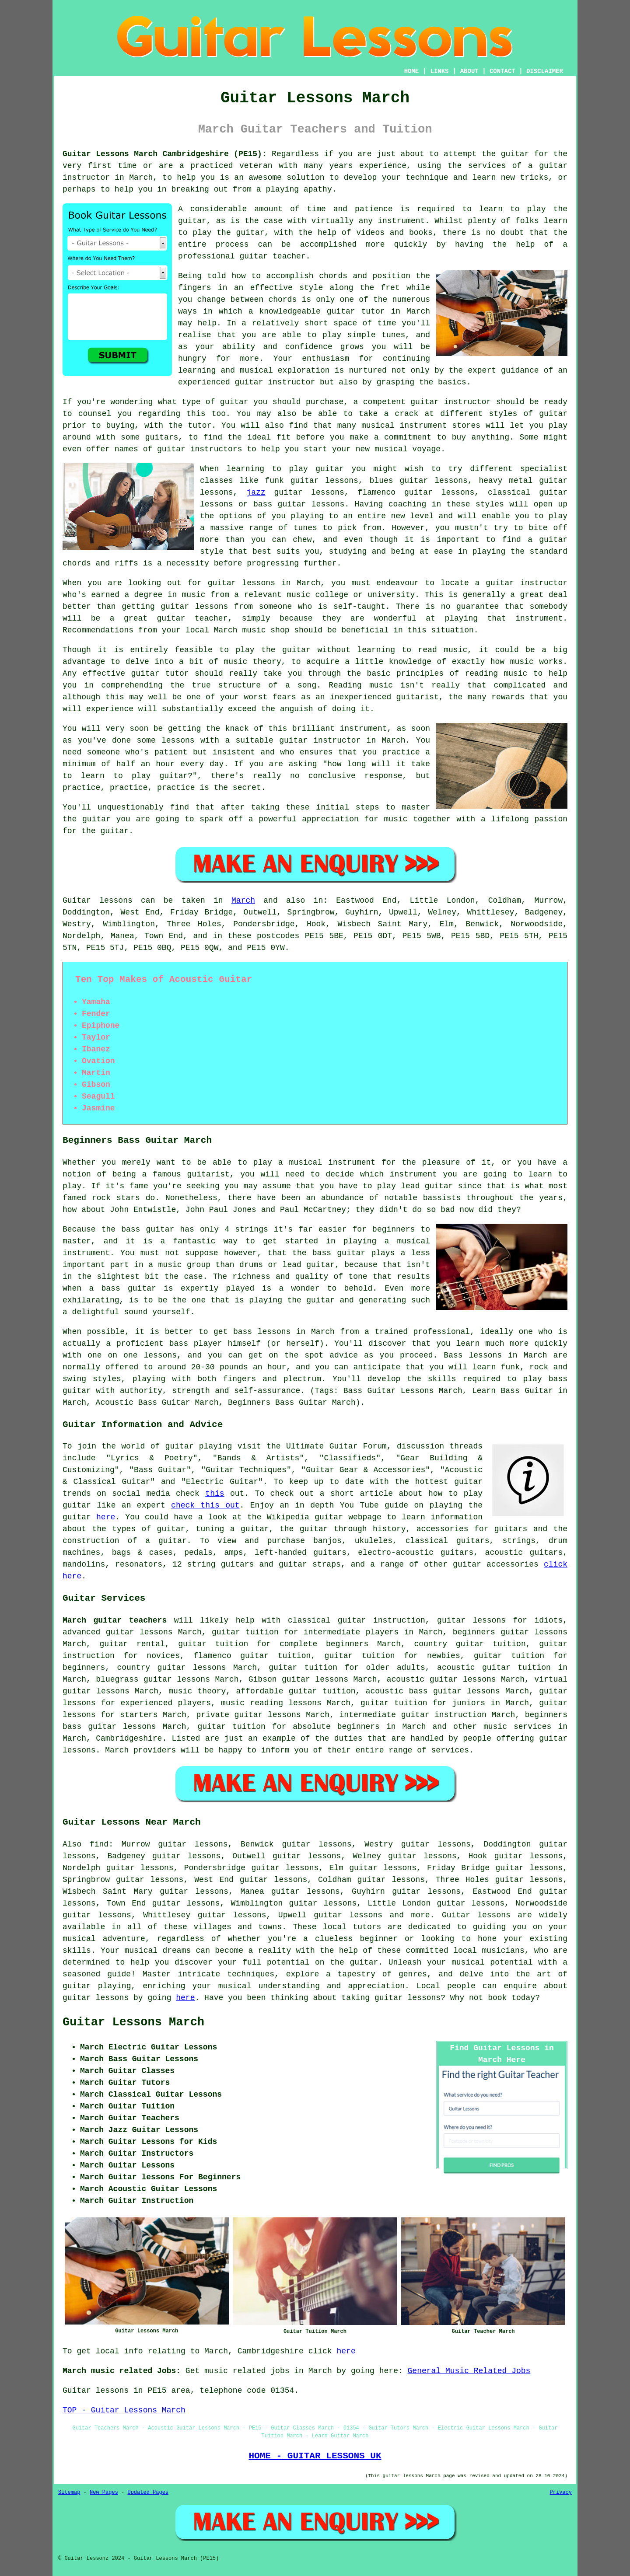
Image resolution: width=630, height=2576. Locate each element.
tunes (393, 335)
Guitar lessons (476, 1915)
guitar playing (97, 1986)
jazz (255, 492)
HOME (411, 71)
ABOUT (469, 71)
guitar (341, 311)
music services (517, 1726)
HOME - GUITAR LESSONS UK (314, 2455)
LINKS (439, 71)
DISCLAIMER (544, 71)
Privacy (561, 2492)
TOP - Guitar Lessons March (124, 2410)
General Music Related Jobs (469, 2371)
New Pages (104, 2492)
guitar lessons (96, 1997)
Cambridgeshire (129, 1738)
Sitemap (69, 2492)
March (243, 900)
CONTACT (502, 71)
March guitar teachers (115, 1620)
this (214, 1493)
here (105, 1517)
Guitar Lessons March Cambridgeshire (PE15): (165, 154)
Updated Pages (147, 2492)
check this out (205, 1505)
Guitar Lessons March (133, 2022)
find (99, 1844)
